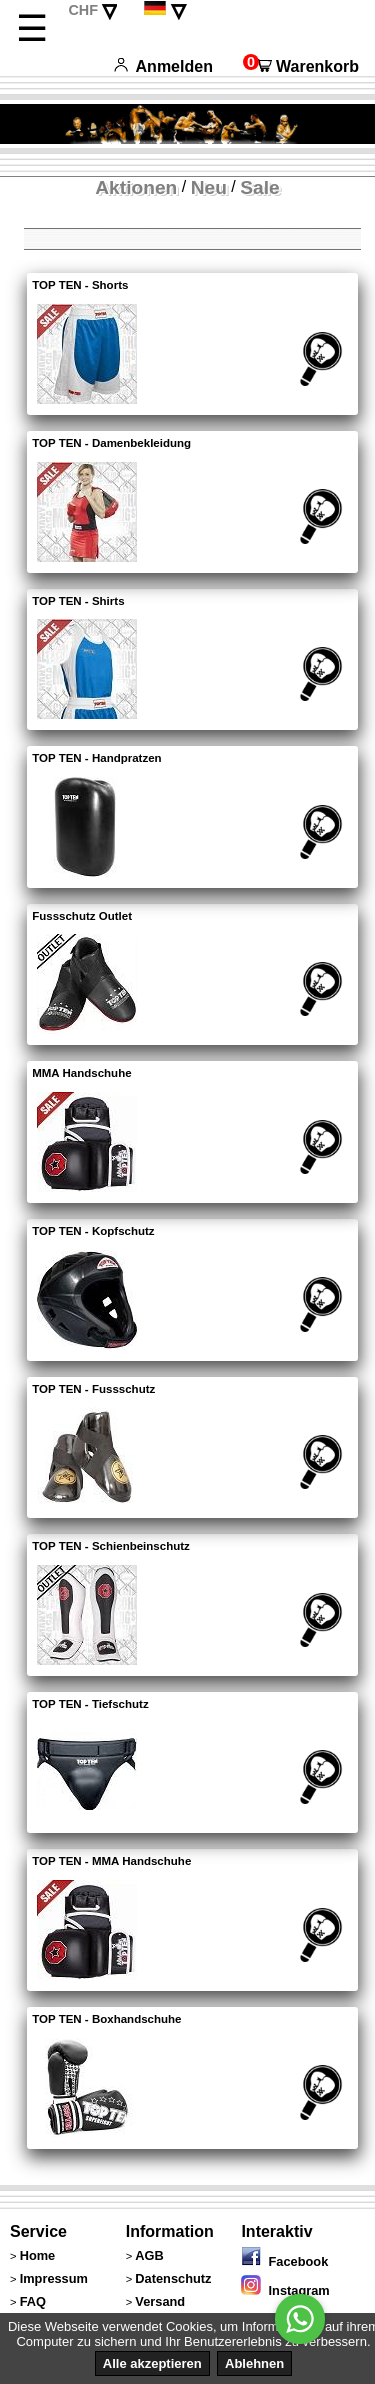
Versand (160, 2301)
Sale (259, 187)
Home (38, 2255)
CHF (83, 10)
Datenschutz (173, 2278)
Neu (209, 187)
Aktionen (136, 187)
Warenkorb (301, 66)
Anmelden (163, 66)
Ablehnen (254, 2363)
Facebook (284, 2261)
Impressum (54, 2278)
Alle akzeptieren (152, 2363)
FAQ (33, 2301)
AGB (149, 2255)
